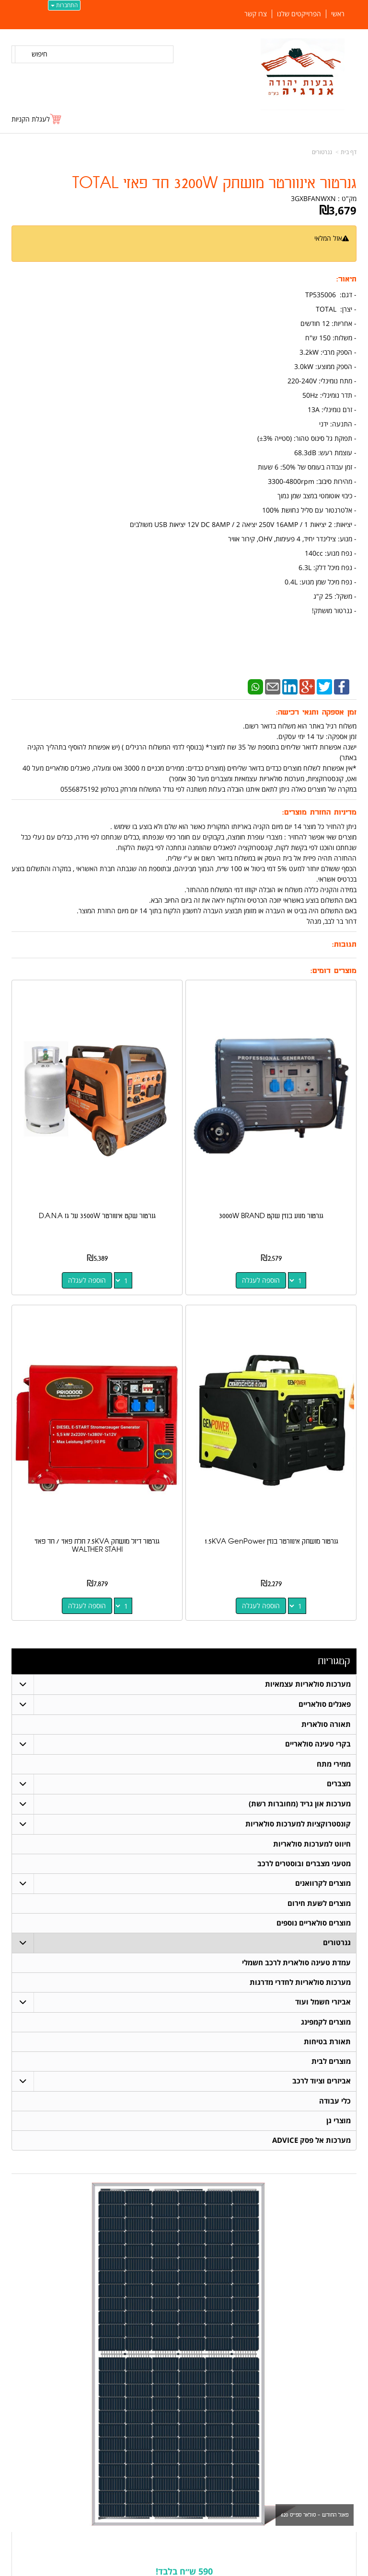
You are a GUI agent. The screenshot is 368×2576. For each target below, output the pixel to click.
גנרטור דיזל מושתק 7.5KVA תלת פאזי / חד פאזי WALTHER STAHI (97, 1545)
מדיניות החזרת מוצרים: (319, 812)
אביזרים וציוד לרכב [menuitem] (321, 2081)
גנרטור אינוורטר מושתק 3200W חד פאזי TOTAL (214, 183)
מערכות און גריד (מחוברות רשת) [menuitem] (300, 1804)
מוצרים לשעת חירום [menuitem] (319, 1903)
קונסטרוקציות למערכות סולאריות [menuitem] (298, 1824)
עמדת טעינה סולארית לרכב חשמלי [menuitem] (296, 1963)
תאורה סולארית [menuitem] (326, 1724)
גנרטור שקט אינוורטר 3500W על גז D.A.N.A (97, 1216)
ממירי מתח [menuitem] (334, 1764)
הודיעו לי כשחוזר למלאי (318, 248)
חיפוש (39, 53)
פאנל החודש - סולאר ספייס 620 (314, 2515)
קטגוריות (334, 1661)
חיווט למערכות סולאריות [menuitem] (312, 1844)
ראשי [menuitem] (338, 14)
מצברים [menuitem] (339, 1784)
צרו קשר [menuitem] (255, 14)
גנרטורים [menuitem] (337, 1943)
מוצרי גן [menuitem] (338, 2121)
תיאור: (346, 279)
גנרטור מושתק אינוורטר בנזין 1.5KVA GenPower (271, 1541)
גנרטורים (322, 152)
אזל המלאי (328, 238)
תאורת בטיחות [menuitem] (327, 2042)
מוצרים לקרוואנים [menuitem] (323, 1883)
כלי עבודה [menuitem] (335, 2101)
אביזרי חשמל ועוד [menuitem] (323, 2002)
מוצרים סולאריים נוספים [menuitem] (313, 1923)
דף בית (348, 152)
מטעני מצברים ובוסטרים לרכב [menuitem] (304, 1864)
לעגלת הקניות (31, 118)
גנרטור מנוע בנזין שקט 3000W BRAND (271, 1216)
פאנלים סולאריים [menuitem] (325, 1704)
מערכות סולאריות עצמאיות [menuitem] (308, 1684)
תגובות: (344, 944)
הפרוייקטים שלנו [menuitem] (299, 14)
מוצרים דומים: (333, 970)
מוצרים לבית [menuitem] (331, 2061)
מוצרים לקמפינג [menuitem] (326, 2022)
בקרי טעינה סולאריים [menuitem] (318, 1744)
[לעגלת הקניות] (37, 118)
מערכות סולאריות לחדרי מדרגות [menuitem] (300, 1982)
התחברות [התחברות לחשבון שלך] (64, 5)
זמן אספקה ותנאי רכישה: (316, 712)
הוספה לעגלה (261, 1280)
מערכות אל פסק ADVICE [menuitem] (311, 2140)
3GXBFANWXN (313, 198)
